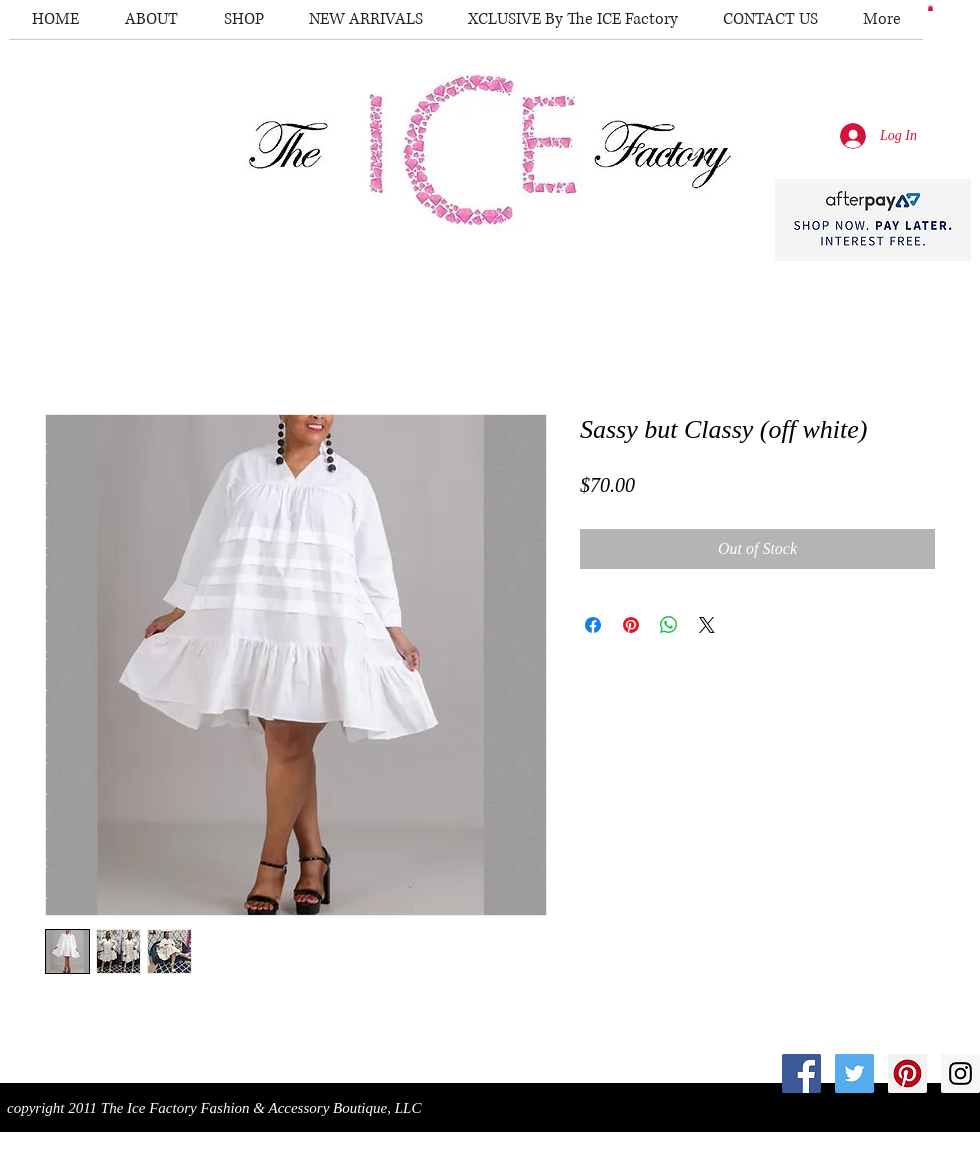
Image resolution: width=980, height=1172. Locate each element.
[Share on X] (707, 625)
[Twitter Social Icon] (854, 1073)
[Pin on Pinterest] (631, 625)
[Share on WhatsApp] (669, 625)
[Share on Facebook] (593, 625)
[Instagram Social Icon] (960, 1073)
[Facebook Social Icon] (801, 1073)
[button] (930, 8)
